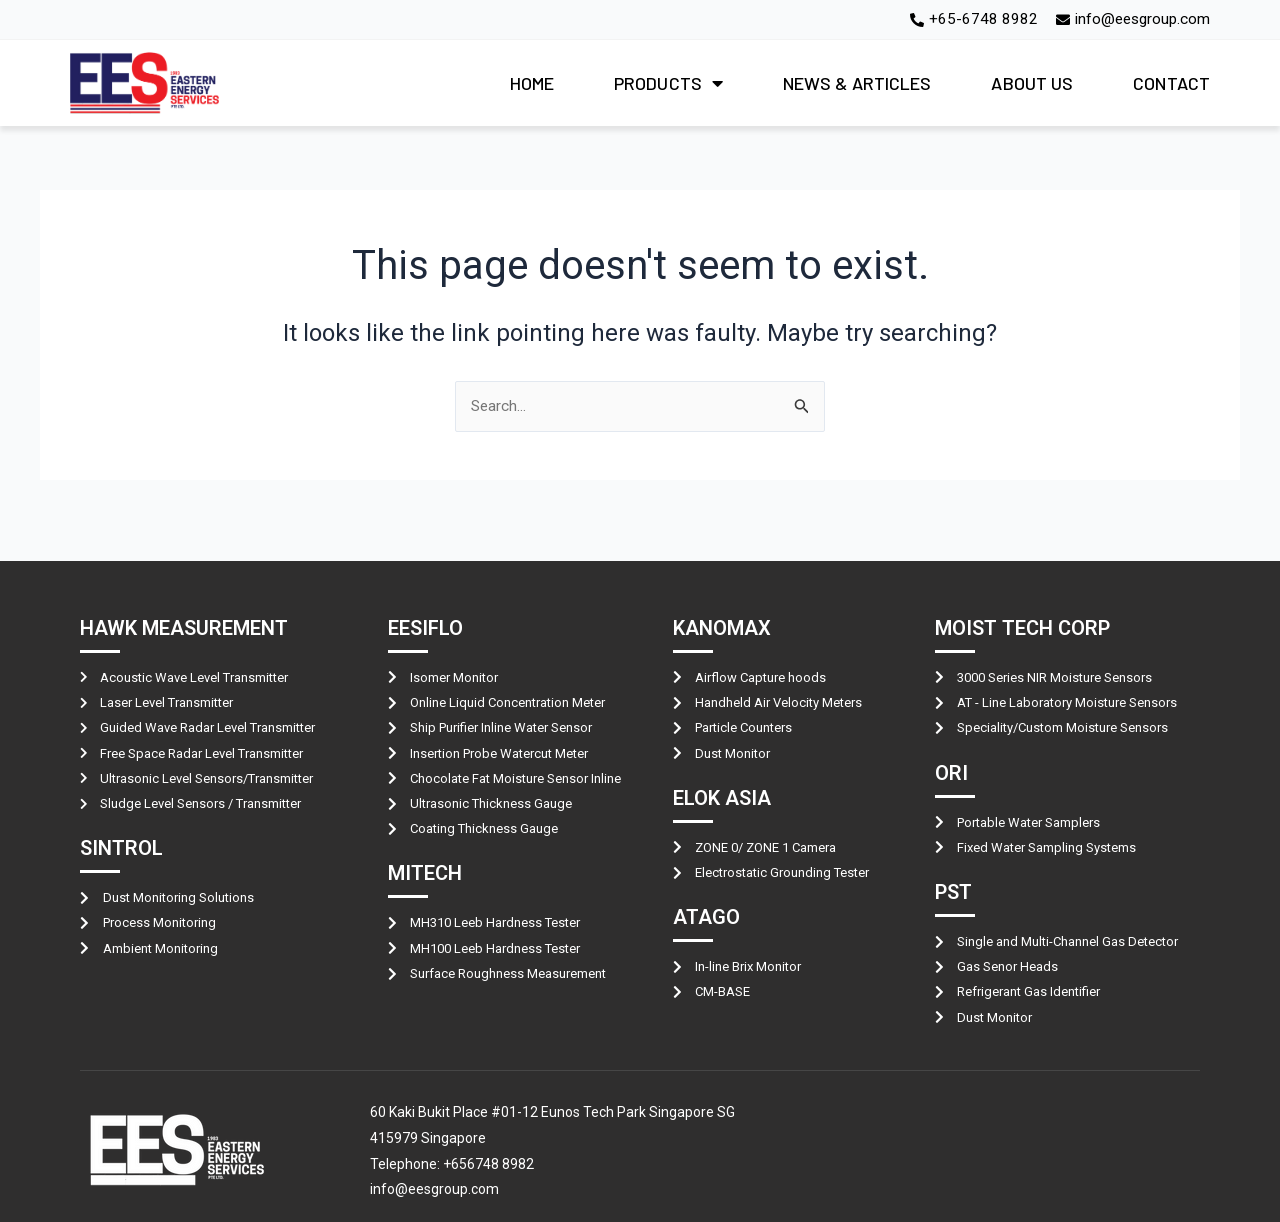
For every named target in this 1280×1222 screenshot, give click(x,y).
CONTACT (1171, 84)
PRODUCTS (668, 84)
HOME (532, 84)
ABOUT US (1032, 84)
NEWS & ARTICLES (857, 84)
